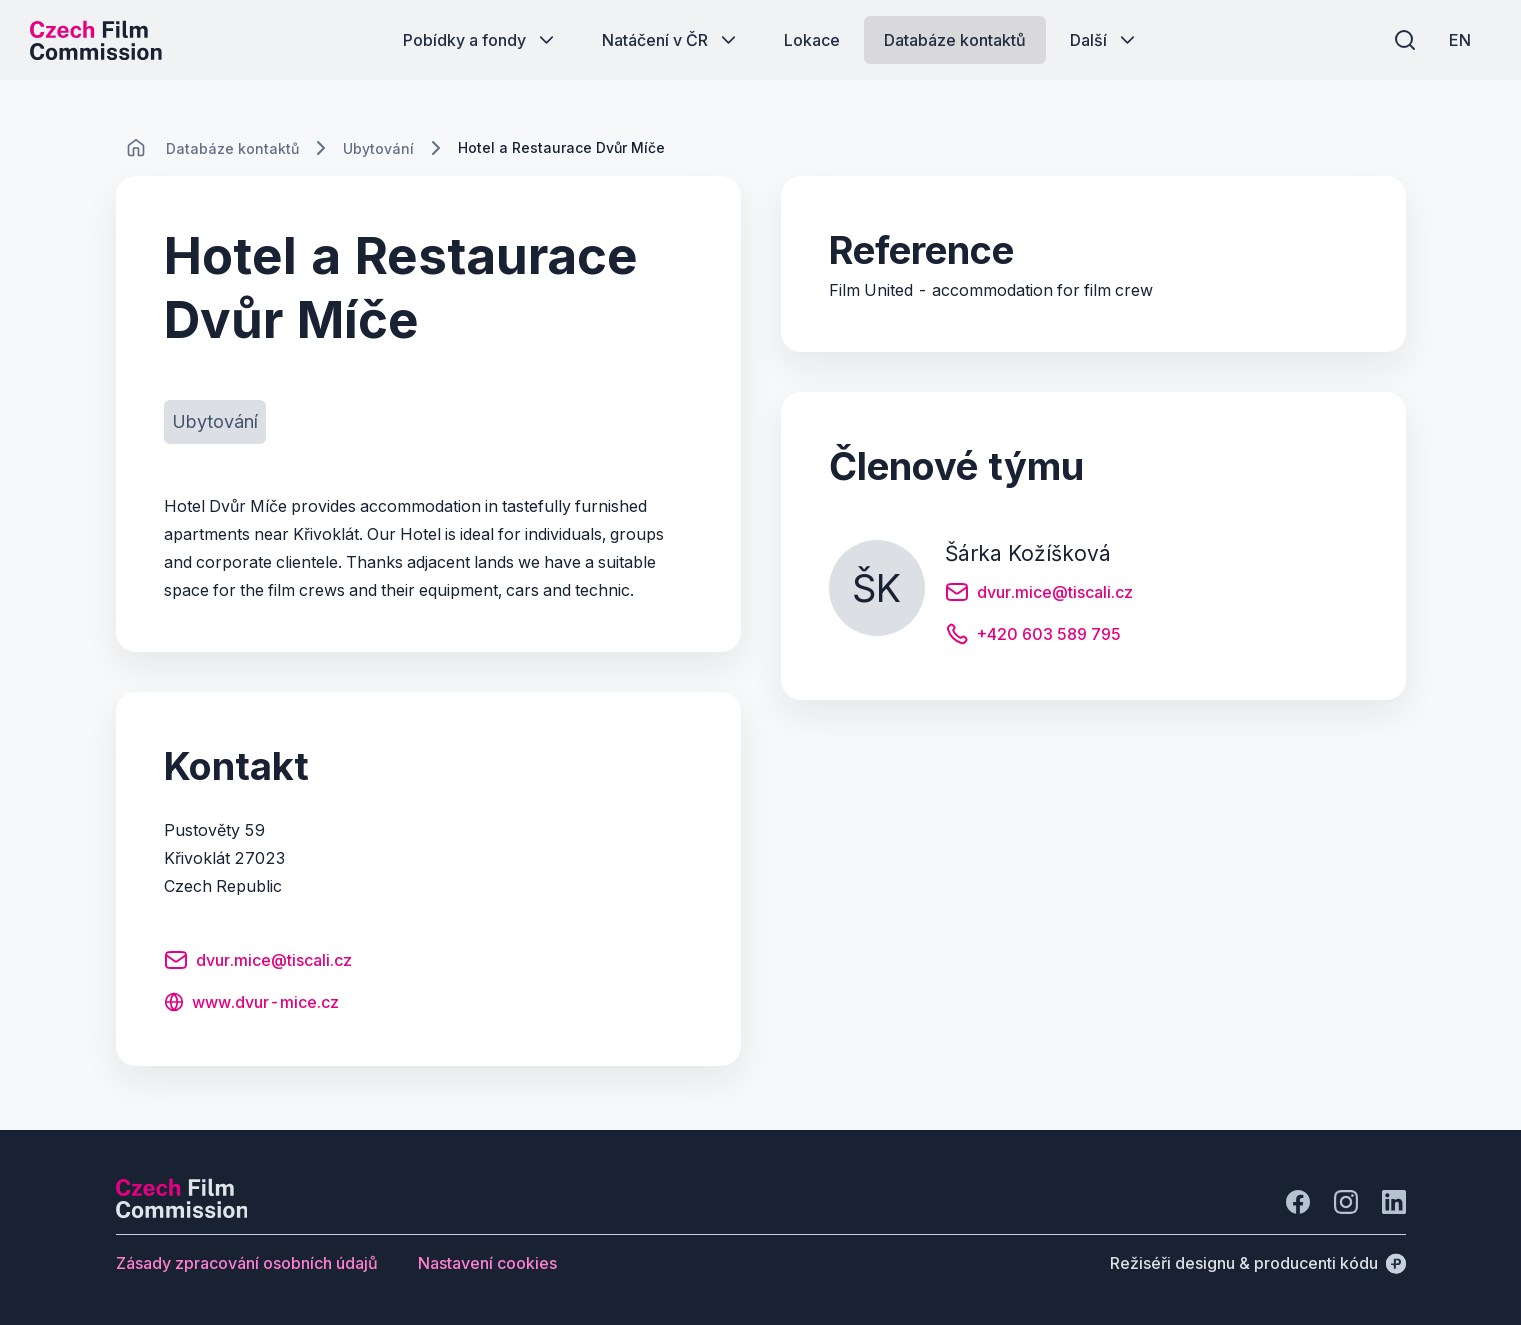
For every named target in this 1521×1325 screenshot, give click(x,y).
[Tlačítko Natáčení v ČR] (671, 40)
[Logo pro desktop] (96, 40)
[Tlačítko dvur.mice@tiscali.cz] (258, 963)
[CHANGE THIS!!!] (136, 148)
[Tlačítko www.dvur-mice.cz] (251, 1004)
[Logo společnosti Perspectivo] (182, 1212)
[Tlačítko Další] (1104, 40)
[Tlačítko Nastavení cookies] (487, 1263)
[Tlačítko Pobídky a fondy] (480, 40)
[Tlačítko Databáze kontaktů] (955, 40)
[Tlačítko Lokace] (812, 40)
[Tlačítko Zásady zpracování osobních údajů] (247, 1263)
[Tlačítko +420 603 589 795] (1033, 637)
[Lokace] (232, 148)
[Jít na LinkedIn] (1394, 1202)
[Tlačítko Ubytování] (215, 422)
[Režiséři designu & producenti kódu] (1258, 1263)
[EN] (1460, 40)
